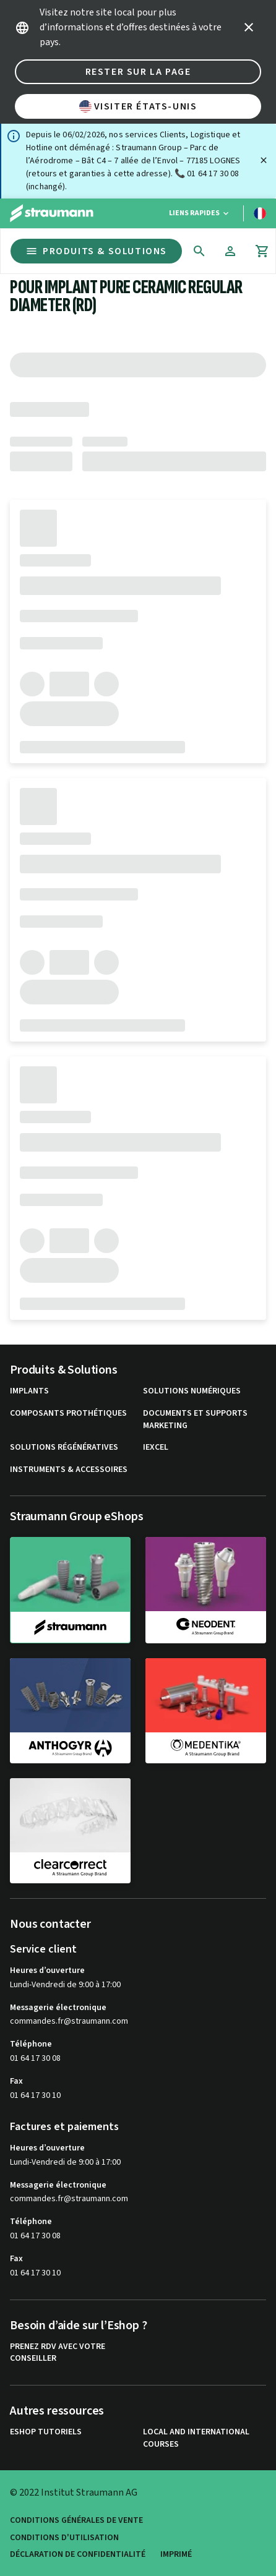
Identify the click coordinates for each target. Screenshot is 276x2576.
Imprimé (176, 2555)
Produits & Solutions (96, 251)
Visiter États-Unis (138, 106)
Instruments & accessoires (68, 1470)
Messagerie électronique (58, 2007)
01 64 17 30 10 (35, 2095)
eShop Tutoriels (46, 2432)
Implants (29, 1391)
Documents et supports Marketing (195, 1420)
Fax (16, 2081)
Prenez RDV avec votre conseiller (57, 2353)
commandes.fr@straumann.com (69, 2021)
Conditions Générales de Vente (76, 2521)
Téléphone (31, 2044)
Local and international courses (196, 2438)
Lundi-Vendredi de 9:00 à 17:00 (65, 1985)
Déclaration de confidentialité (77, 2555)
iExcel (155, 1447)
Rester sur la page (138, 72)
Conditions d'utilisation (64, 2538)
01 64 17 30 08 (35, 2058)
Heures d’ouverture (47, 1970)
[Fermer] (264, 160)
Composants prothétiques (68, 1413)
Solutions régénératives (64, 1447)
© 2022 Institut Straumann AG (73, 2492)
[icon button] (248, 27)
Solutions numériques (192, 1391)
